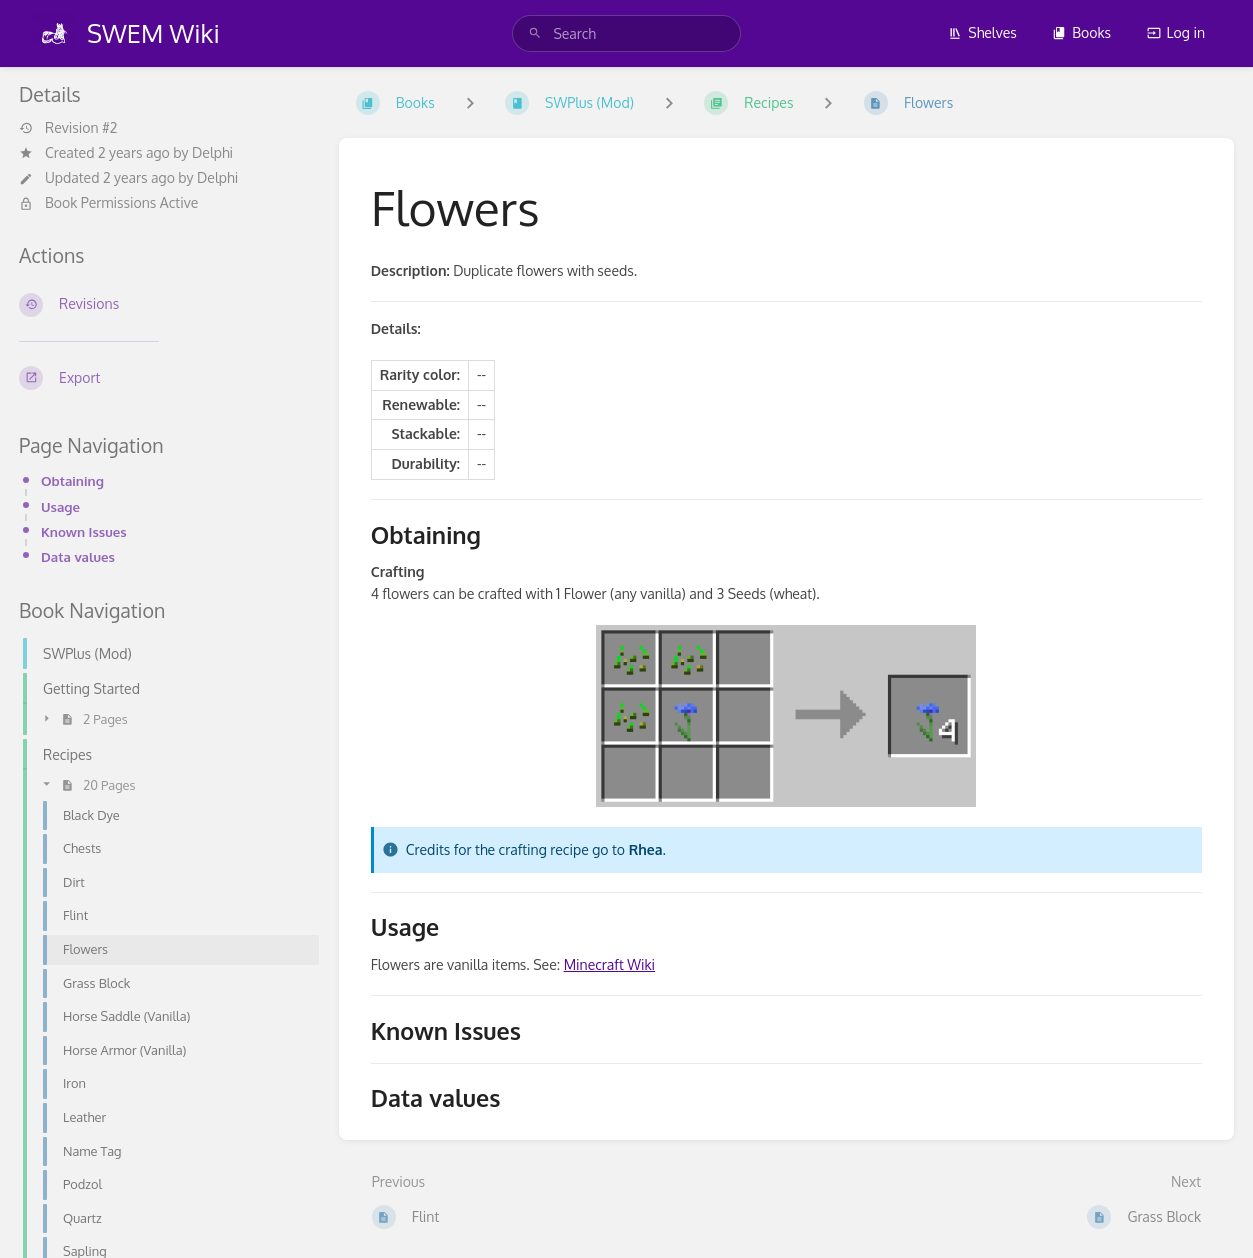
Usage (60, 506)
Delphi (212, 152)
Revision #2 (68, 128)
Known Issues (84, 531)
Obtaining (72, 480)
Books (1081, 32)
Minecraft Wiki (609, 964)
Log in (1176, 32)
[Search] (535, 33)
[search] (626, 33)
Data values (78, 556)
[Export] (163, 378)
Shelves (982, 32)
